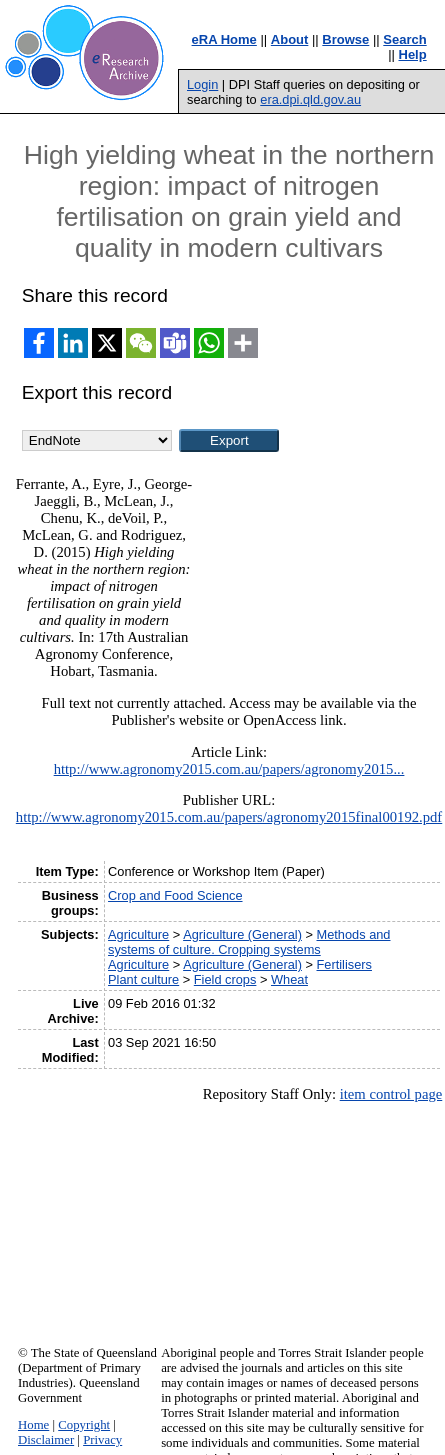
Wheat (289, 979)
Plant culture (143, 979)
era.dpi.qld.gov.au (310, 99)
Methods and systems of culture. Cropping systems (249, 942)
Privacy (102, 1440)
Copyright (84, 1425)
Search (404, 39)
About (290, 39)
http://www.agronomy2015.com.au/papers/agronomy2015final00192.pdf (229, 817)
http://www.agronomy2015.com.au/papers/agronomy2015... (229, 769)
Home (33, 1425)
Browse (345, 39)
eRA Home (224, 39)
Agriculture (138, 934)
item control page (391, 1094)
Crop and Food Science (175, 895)
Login (202, 84)
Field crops (225, 979)
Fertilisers (344, 964)
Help (413, 54)
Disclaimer (46, 1440)
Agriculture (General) (242, 934)
